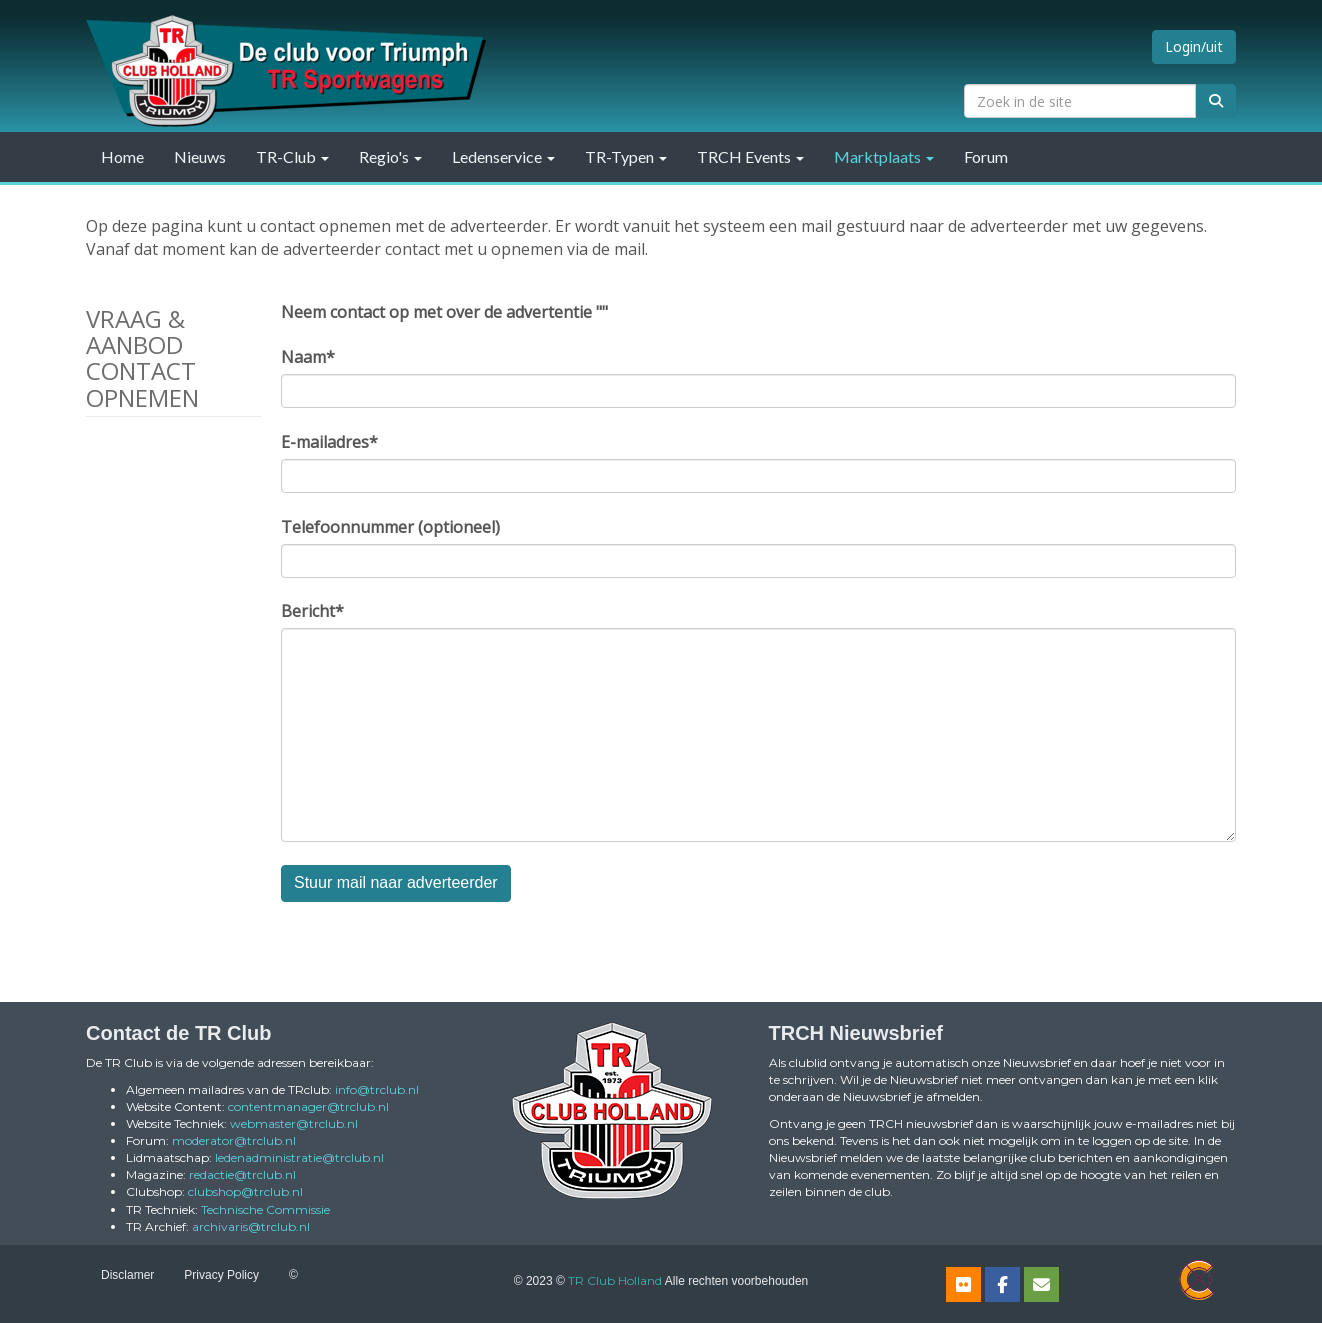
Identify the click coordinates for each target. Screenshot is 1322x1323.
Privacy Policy (221, 1275)
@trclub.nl (377, 1089)
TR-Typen (626, 156)
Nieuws (200, 156)
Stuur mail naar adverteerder (396, 882)
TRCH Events (750, 156)
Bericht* (312, 611)
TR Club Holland (615, 1280)
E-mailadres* (329, 442)
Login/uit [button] (1194, 46)
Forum (986, 156)
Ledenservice (503, 156)
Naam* (308, 357)
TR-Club (292, 156)
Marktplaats (884, 156)
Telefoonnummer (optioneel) (390, 527)
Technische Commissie (265, 1209)
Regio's (390, 156)
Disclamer (127, 1275)
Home (122, 156)
